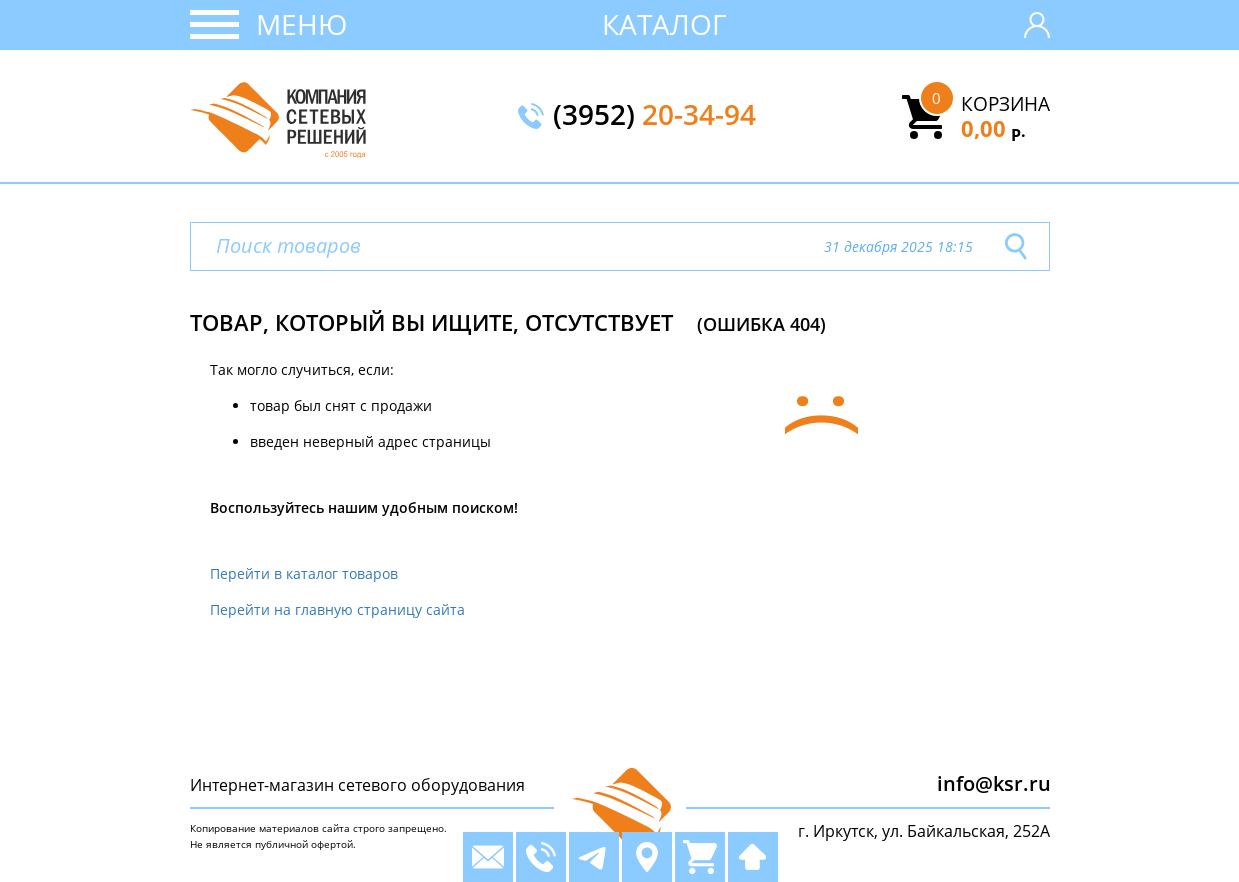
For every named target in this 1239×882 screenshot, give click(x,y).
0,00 (993, 128)
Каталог (664, 24)
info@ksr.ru (994, 783)
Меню (301, 24)
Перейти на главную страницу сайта (337, 609)
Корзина (1005, 104)
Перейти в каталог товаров (304, 573)
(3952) (654, 116)
